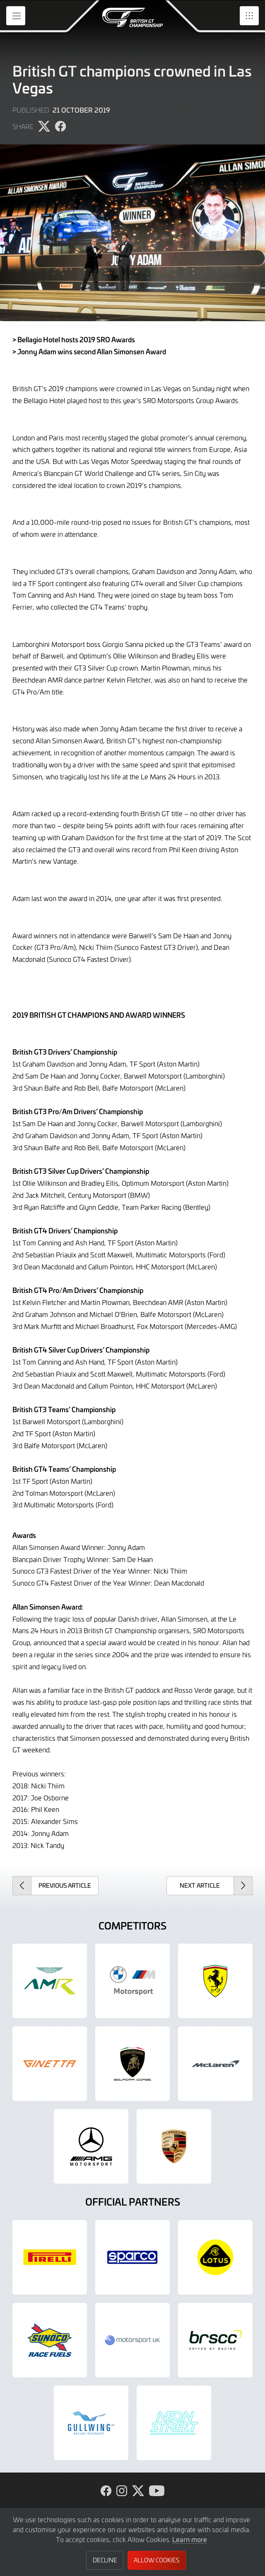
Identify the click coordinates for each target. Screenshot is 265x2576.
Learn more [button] (189, 2539)
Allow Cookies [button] (156, 2560)
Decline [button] (105, 2560)
